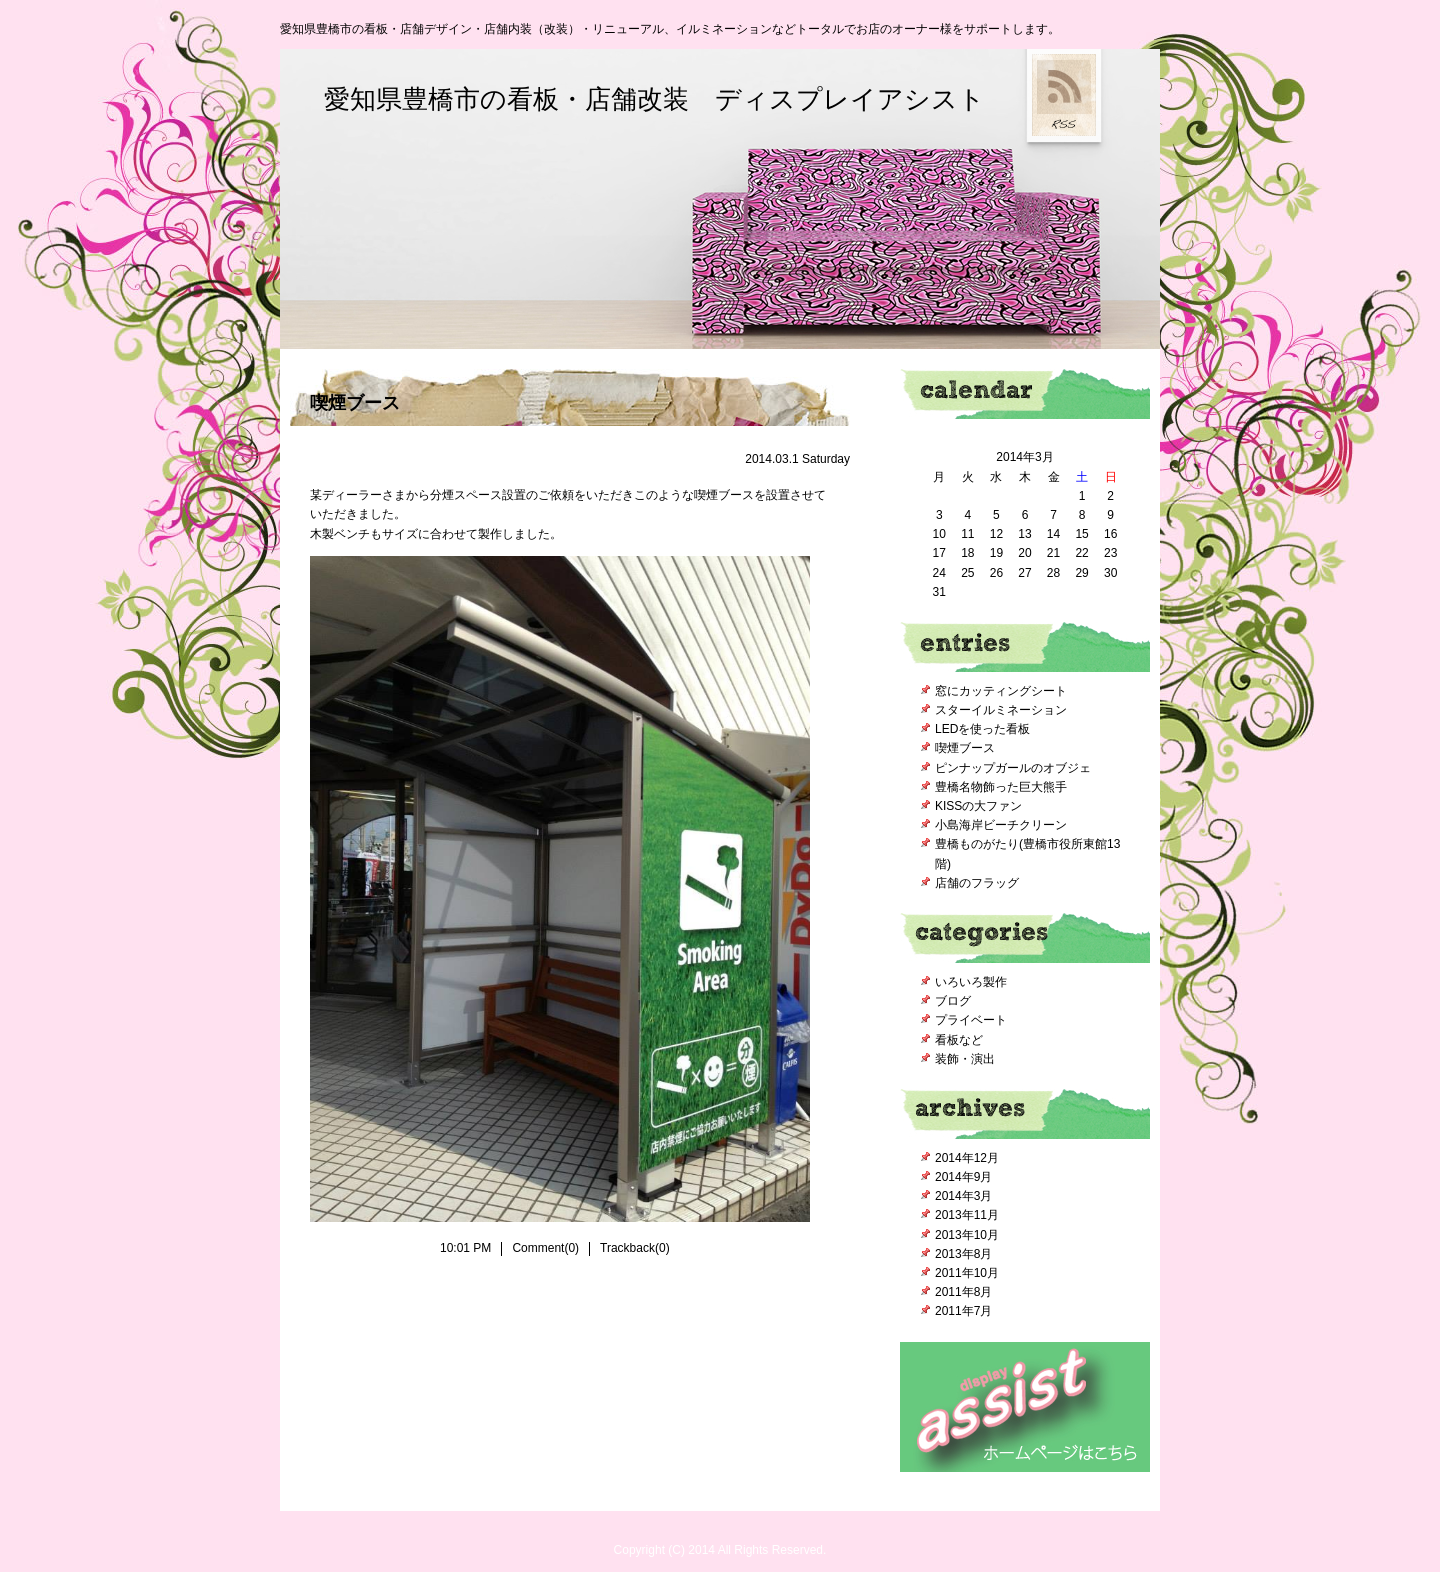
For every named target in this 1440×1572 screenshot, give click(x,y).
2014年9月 (963, 1177)
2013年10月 (967, 1235)
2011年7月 (963, 1311)
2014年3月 (963, 1196)
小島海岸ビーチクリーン (1001, 825)
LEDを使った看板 (982, 729)
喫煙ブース (355, 403)
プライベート (971, 1020)
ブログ (953, 1001)
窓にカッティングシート (1001, 691)
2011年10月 (967, 1273)
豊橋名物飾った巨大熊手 (1001, 787)
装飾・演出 (965, 1059)
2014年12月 (967, 1158)
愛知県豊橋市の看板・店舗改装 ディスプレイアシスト (654, 99)
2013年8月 (963, 1254)
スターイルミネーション (1001, 710)
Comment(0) (545, 1248)
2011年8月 (963, 1292)
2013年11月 (967, 1215)
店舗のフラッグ (977, 883)
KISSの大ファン (978, 806)
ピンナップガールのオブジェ (1013, 768)
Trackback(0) (635, 1248)
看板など (959, 1040)
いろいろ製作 (971, 982)
